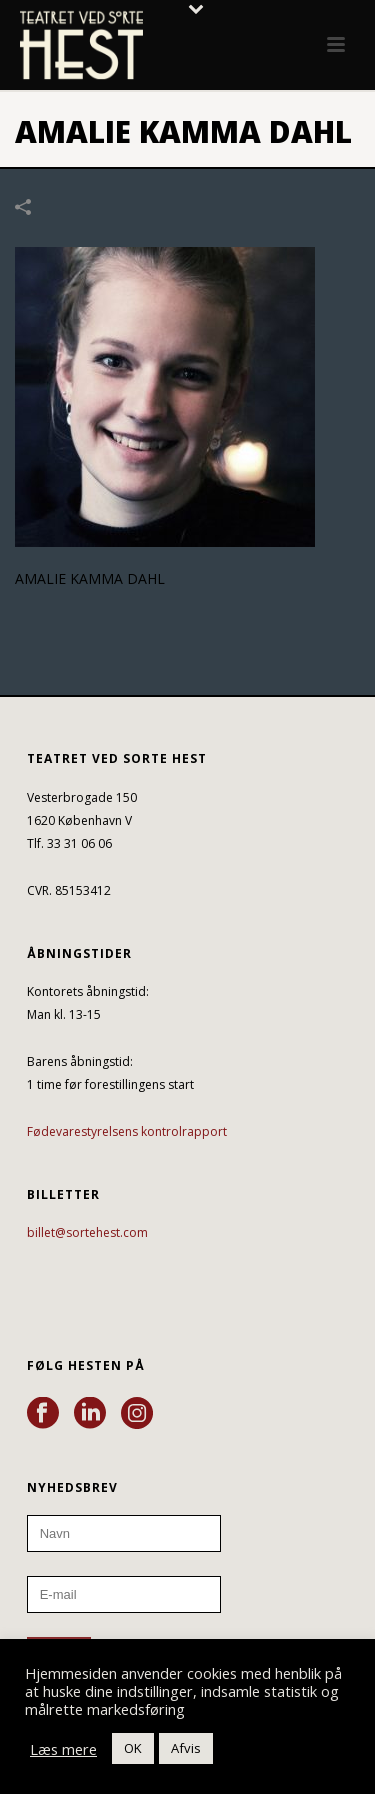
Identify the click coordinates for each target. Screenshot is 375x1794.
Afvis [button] (186, 1748)
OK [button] (133, 1748)
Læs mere (63, 1749)
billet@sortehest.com (87, 1232)
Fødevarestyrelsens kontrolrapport (127, 1131)
